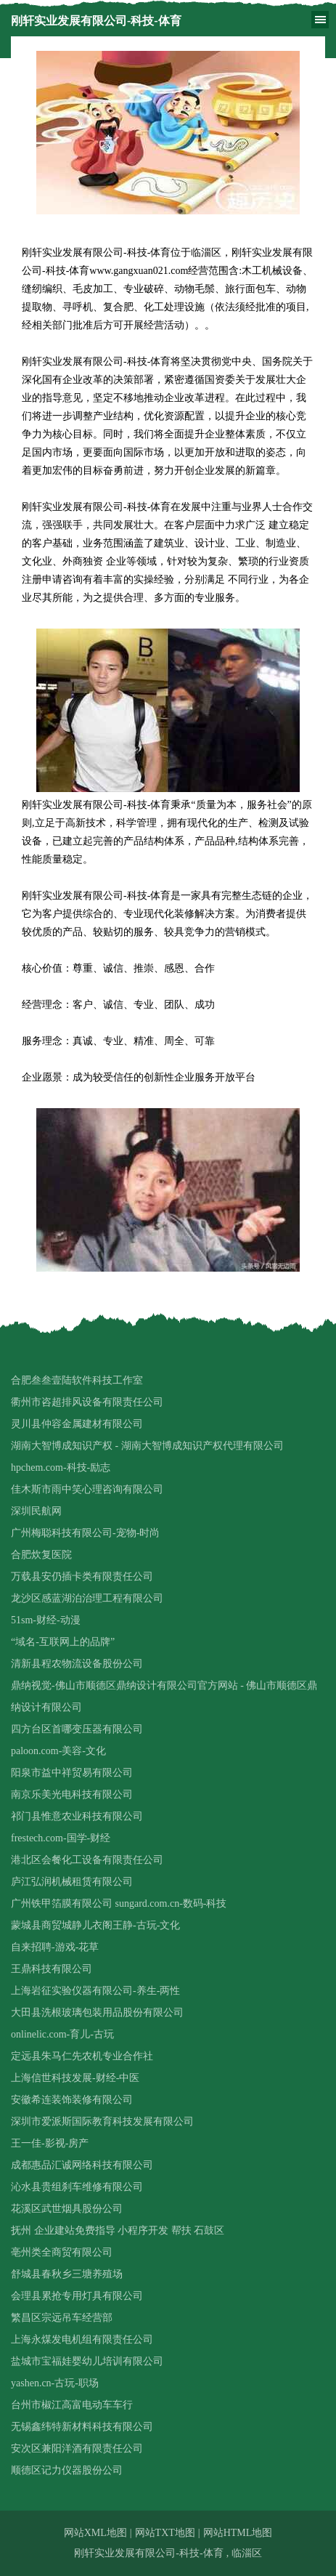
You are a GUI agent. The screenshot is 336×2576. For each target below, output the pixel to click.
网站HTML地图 (238, 2532)
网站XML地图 (95, 2532)
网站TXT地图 (165, 2532)
